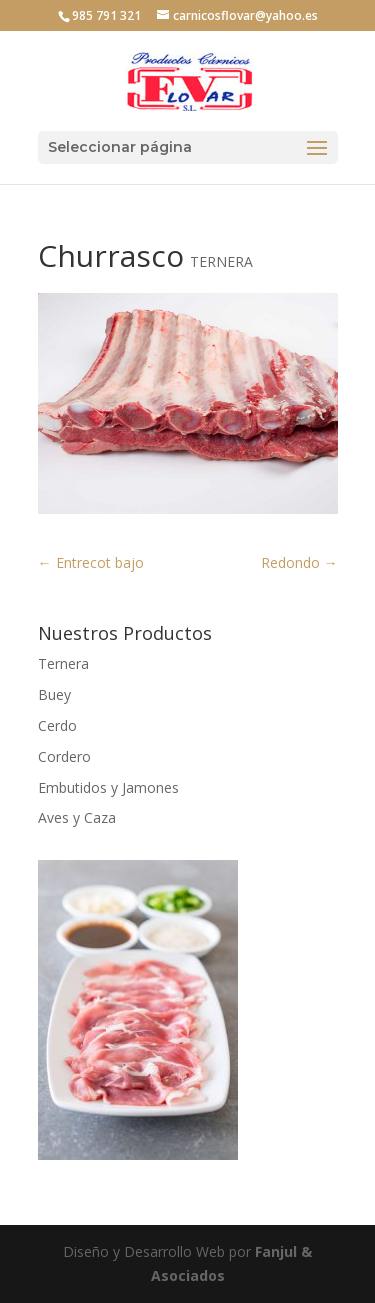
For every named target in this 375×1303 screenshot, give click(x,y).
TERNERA (221, 261)
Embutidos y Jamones (108, 787)
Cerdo (57, 725)
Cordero (64, 756)
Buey (54, 694)
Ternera (63, 663)
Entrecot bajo (91, 562)
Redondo (299, 562)
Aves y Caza (77, 817)
